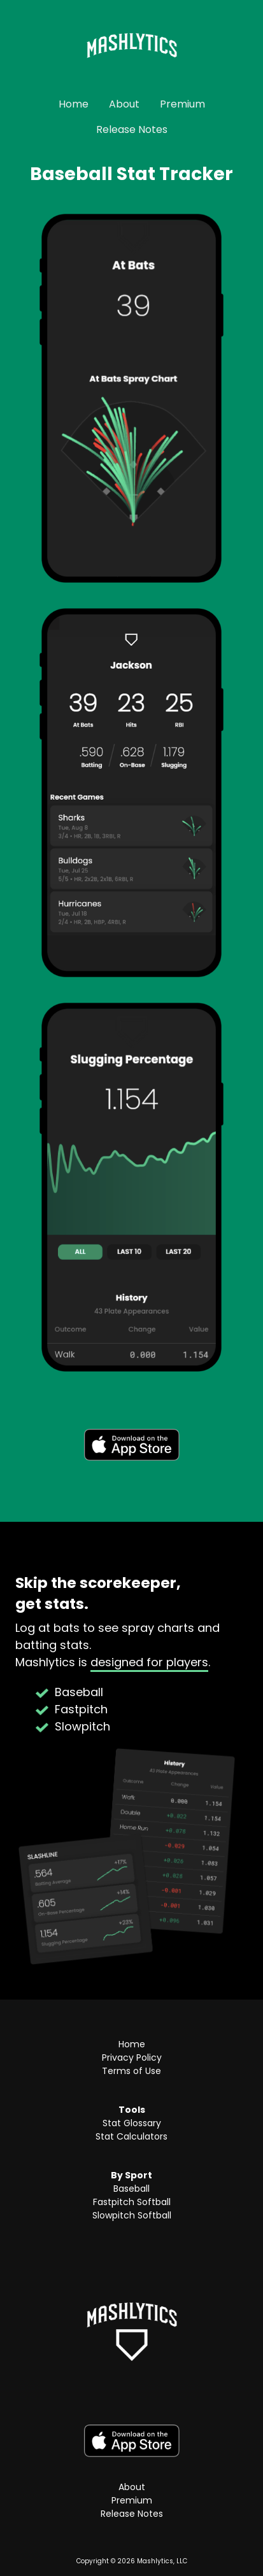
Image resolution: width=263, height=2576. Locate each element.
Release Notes (131, 129)
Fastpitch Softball (132, 2202)
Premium (182, 104)
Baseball (131, 2188)
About (124, 104)
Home (74, 104)
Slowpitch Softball (131, 2215)
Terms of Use (131, 2070)
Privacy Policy (132, 2057)
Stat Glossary (132, 2123)
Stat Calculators (131, 2136)
